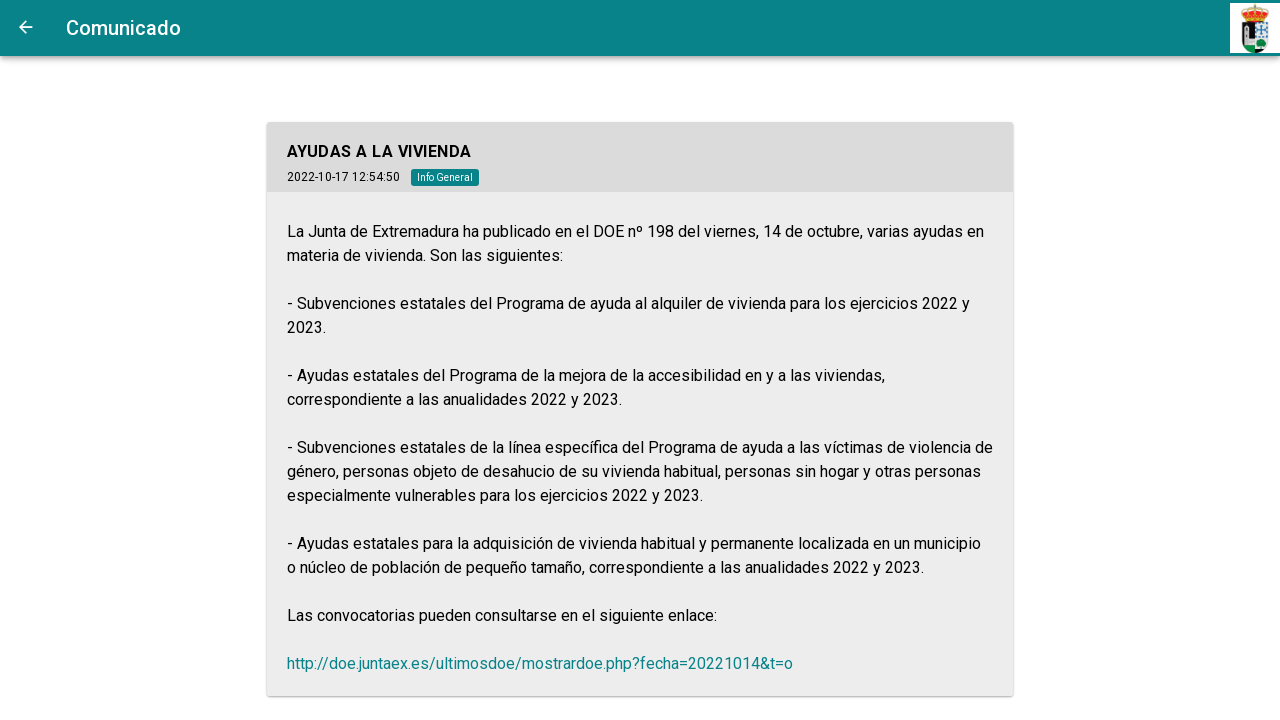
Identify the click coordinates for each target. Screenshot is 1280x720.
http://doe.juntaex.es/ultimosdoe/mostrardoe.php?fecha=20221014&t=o (540, 663)
